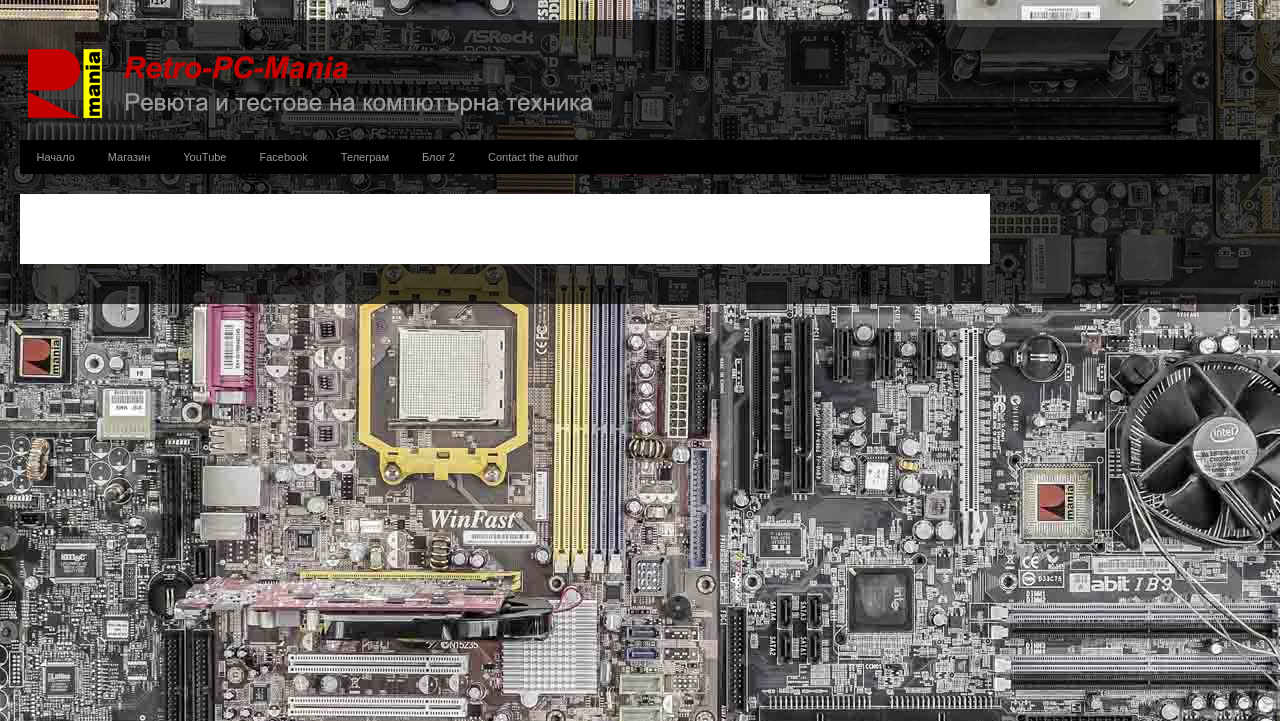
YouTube (204, 157)
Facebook (284, 157)
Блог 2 (438, 157)
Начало (56, 157)
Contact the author (533, 157)
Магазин (129, 157)
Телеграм (365, 157)
